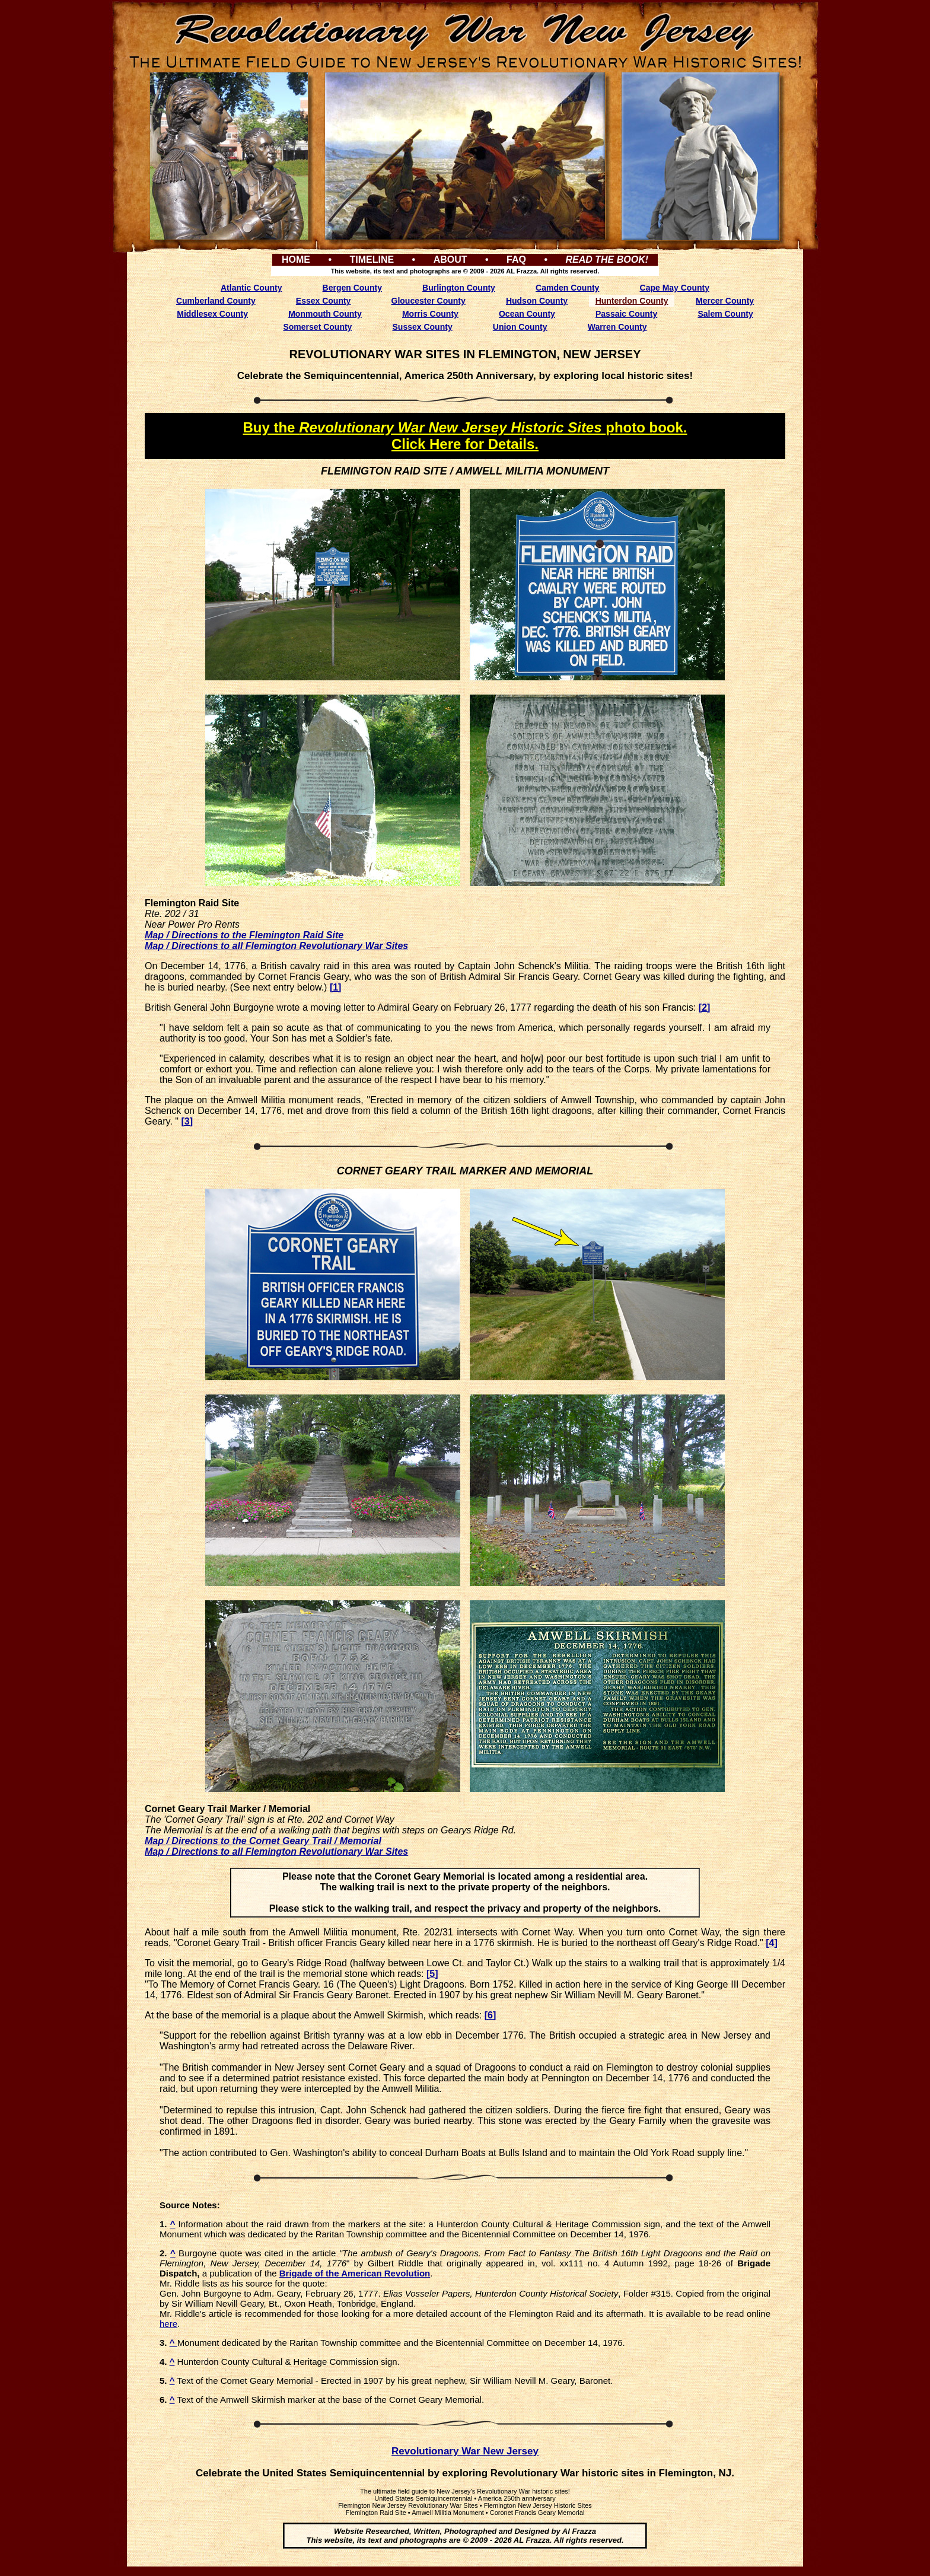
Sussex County (423, 327)
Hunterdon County (631, 300)
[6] (490, 2015)
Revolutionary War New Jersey (465, 2451)
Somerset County (317, 327)
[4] (772, 1943)
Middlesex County (212, 314)
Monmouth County (325, 314)
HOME (296, 259)
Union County (520, 327)
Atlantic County (251, 287)
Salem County (725, 314)
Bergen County (352, 287)
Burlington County (458, 287)
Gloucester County (428, 300)
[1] (336, 987)
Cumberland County (216, 300)
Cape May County (674, 287)
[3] (187, 1121)
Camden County (567, 287)
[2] (705, 1007)
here (168, 2324)
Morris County (430, 314)
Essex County (323, 300)
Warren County (617, 327)
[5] (432, 1974)
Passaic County (626, 314)
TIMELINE (371, 259)
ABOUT (450, 259)
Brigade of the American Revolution (354, 2273)
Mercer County (725, 300)
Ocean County (527, 314)
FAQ (516, 259)
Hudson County (537, 300)
